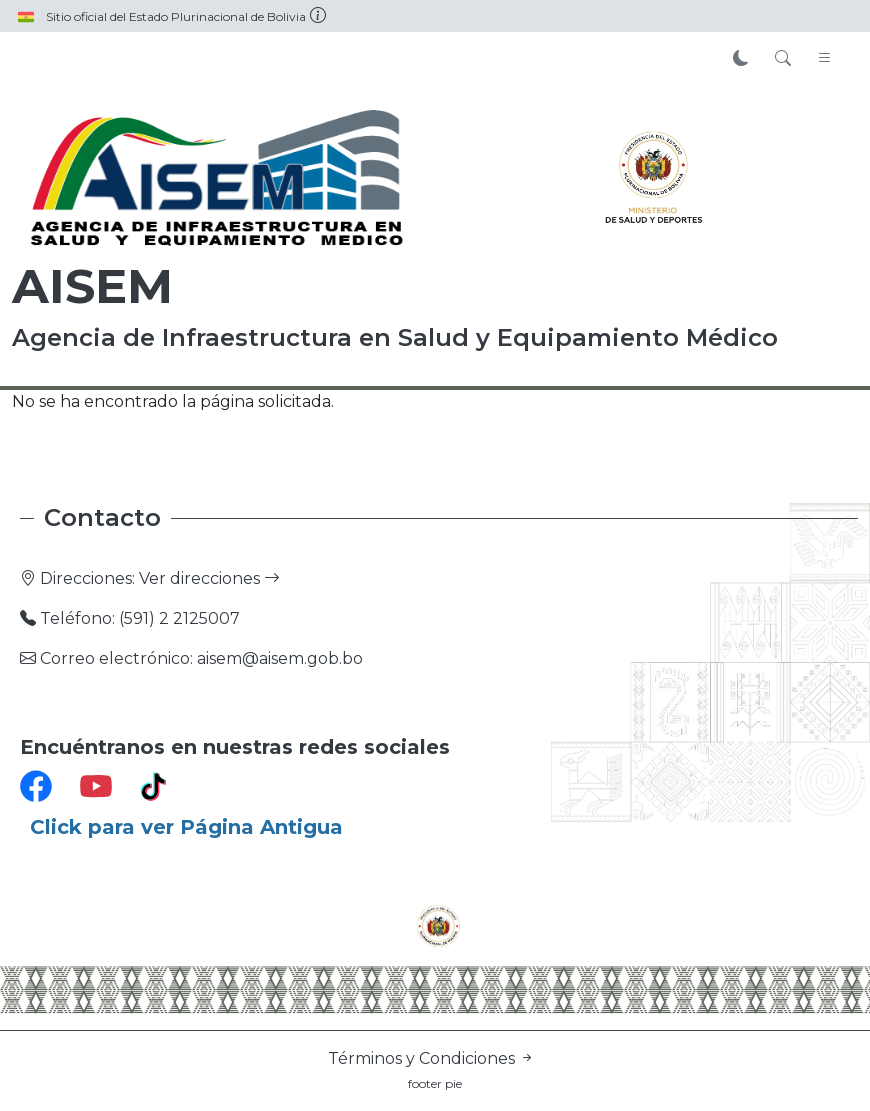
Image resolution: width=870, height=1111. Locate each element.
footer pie (435, 1083)
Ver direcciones (209, 578)
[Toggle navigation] (825, 59)
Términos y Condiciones (431, 1058)
